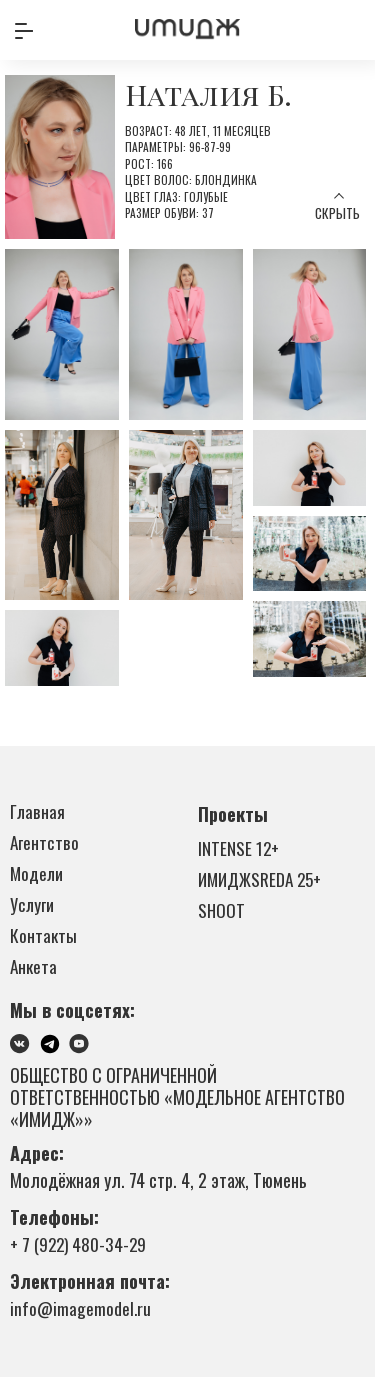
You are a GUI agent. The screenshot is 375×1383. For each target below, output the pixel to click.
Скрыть (337, 213)
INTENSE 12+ (239, 849)
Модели (38, 876)
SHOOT (222, 913)
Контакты (44, 940)
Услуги (33, 908)
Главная (38, 812)
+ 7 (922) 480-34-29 (80, 1250)
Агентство (44, 844)
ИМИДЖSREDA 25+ (263, 881)
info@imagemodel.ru (81, 1314)
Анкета (34, 972)
